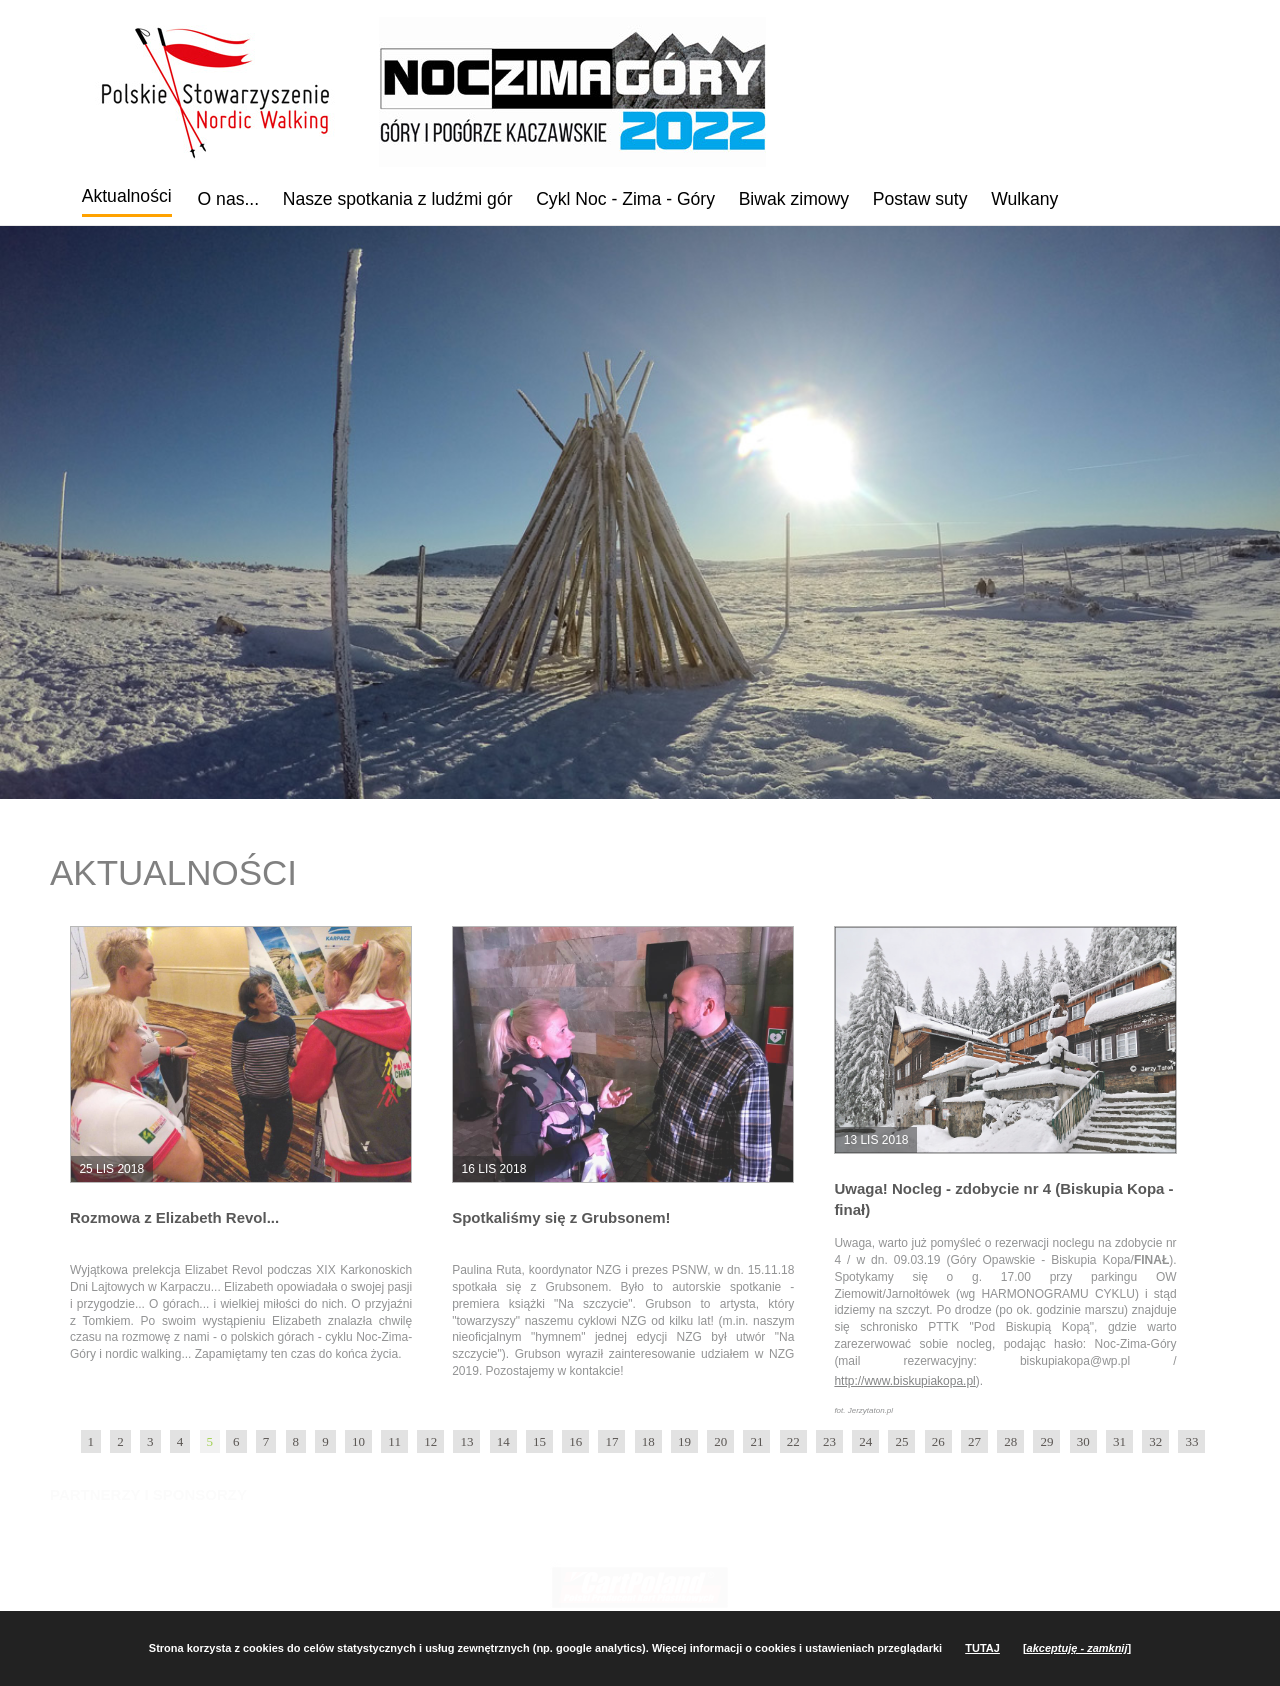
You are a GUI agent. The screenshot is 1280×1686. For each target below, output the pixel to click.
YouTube (1184, 197)
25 (901, 1441)
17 (611, 1441)
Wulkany (1024, 199)
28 (1010, 1441)
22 (793, 1441)
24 (865, 1441)
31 (1119, 1441)
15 (539, 1441)
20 (720, 1441)
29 (1046, 1441)
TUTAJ (982, 1648)
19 (684, 1441)
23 (829, 1441)
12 (430, 1441)
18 (648, 1441)
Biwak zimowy (794, 199)
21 (756, 1441)
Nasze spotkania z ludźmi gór (398, 199)
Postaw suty (920, 199)
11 (394, 1441)
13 (466, 1441)
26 (938, 1441)
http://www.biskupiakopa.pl (904, 1381)
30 (1083, 1441)
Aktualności (127, 196)
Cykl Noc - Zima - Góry (625, 199)
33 (1191, 1441)
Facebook (1127, 194)
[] (1077, 1648)
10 (358, 1441)
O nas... (229, 199)
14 (503, 1441)
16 (575, 1441)
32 (1155, 1441)
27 (974, 1441)
